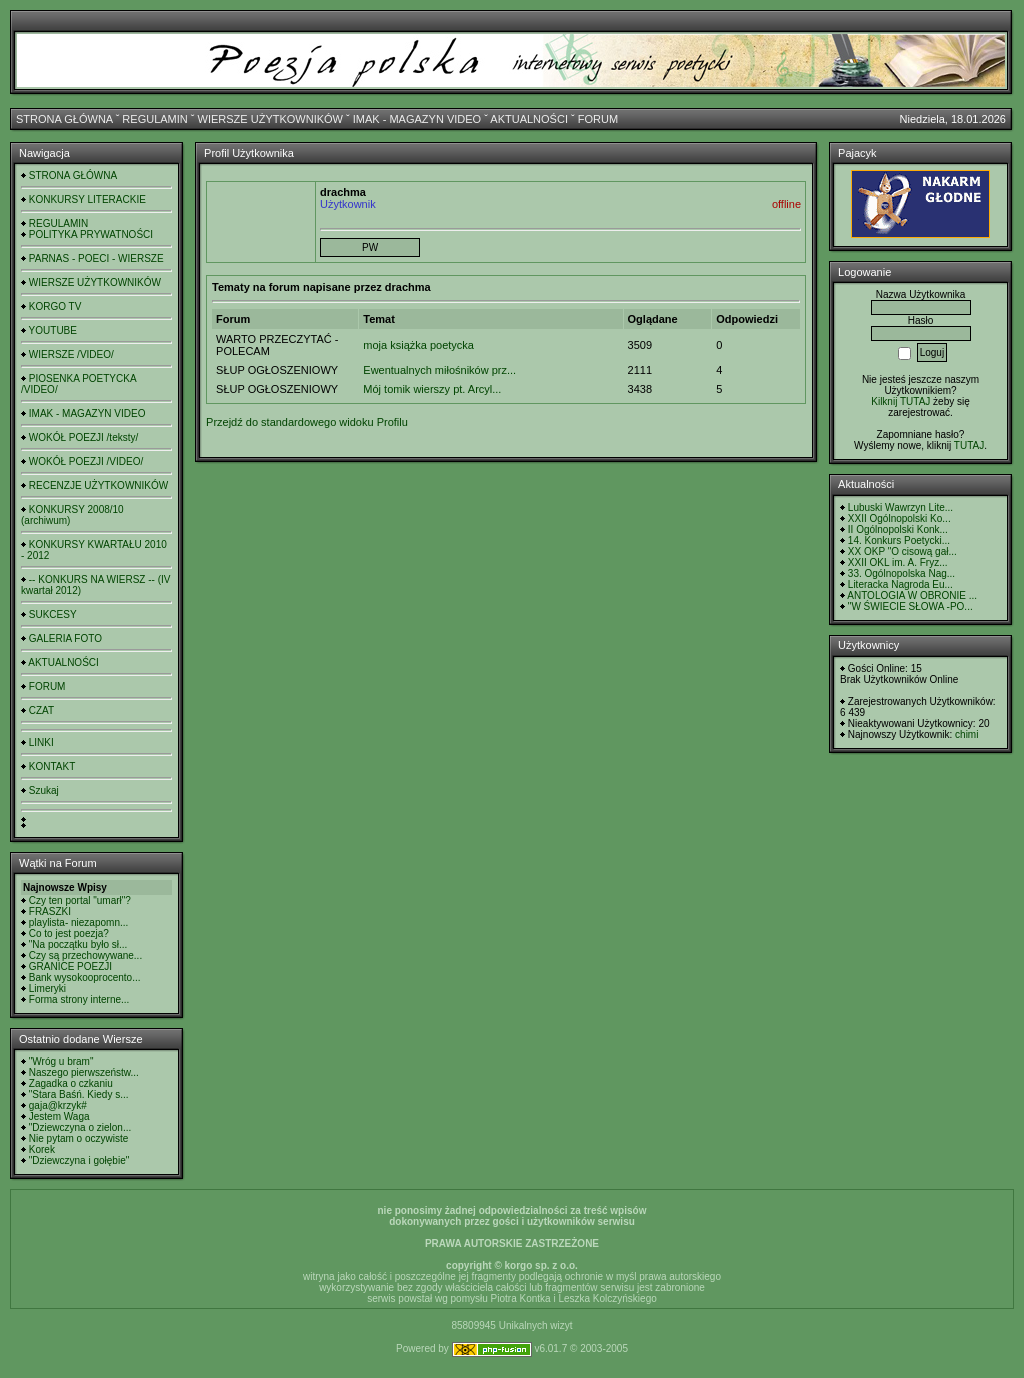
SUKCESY (53, 614)
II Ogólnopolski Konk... (898, 529)
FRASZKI (50, 911)
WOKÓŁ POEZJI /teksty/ (83, 437)
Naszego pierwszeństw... (84, 1072)
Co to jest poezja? (69, 933)
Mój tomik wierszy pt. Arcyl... (432, 389)
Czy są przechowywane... (85, 955)
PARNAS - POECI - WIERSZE (96, 258)
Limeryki (47, 988)
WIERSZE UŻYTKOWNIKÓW (270, 119)
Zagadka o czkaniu (71, 1083)
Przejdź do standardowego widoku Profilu (307, 422)
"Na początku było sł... (78, 944)
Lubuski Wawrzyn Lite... (900, 507)
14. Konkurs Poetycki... (899, 540)
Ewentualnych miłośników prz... (439, 370)
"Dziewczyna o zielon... (80, 1127)
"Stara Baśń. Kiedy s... (79, 1094)
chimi (966, 734)
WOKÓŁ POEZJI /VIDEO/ (86, 461)
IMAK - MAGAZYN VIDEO (417, 119)
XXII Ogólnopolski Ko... (899, 518)
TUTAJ (969, 445)
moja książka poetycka (418, 345)
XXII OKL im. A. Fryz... (898, 562)
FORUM (598, 119)
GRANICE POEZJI (70, 966)
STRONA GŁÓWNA (64, 119)
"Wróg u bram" (61, 1061)
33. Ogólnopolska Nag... (901, 573)
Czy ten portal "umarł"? (80, 900)
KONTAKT (52, 766)
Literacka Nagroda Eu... (900, 584)
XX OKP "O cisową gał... (902, 551)
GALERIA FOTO (65, 638)
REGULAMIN (154, 119)
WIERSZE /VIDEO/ (71, 354)
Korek (42, 1149)
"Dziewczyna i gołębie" (79, 1160)
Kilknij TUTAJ (900, 401)
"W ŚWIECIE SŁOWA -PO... (910, 606)
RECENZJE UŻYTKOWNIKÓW (98, 485)
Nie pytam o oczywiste (78, 1138)
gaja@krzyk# (58, 1105)
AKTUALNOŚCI (529, 119)
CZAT (41, 710)
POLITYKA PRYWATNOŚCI (91, 234)
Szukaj (44, 790)
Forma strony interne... (79, 999)
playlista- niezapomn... (79, 922)
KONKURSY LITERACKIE (87, 199)
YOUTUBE (53, 330)
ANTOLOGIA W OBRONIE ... (912, 595)
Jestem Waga (59, 1116)
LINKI (41, 742)
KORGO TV (55, 306)
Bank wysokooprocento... (85, 977)
